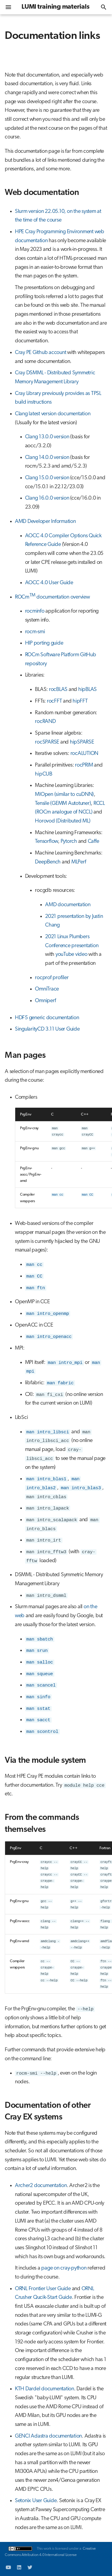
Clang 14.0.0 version (47, 457)
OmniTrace (47, 989)
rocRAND (45, 721)
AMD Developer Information (45, 521)
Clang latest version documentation (52, 414)
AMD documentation (67, 905)
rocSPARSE (47, 742)
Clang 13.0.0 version (47, 437)
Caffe (93, 841)
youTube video (72, 954)
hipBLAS (87, 689)
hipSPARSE (82, 742)
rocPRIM (84, 765)
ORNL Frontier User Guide (43, 2289)
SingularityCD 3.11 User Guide (47, 1029)
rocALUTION (84, 753)
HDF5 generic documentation (47, 1018)
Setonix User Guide (36, 2501)
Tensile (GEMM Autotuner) (63, 803)
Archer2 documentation (41, 2186)
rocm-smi (35, 632)
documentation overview (63, 597)
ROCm (25, 597)
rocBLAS (58, 689)
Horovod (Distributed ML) (62, 821)
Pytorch (69, 841)
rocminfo (35, 611)
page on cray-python (63, 2268)
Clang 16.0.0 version (47, 498)
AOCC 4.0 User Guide (49, 583)
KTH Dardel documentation (44, 2389)
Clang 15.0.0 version (47, 478)
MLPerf (78, 862)
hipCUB (43, 774)
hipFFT (80, 701)
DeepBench (48, 862)
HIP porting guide (44, 643)
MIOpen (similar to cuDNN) (64, 794)
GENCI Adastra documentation (48, 2436)
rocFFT (54, 701)
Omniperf (45, 1001)
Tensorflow (46, 841)
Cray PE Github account (40, 352)
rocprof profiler (51, 978)
